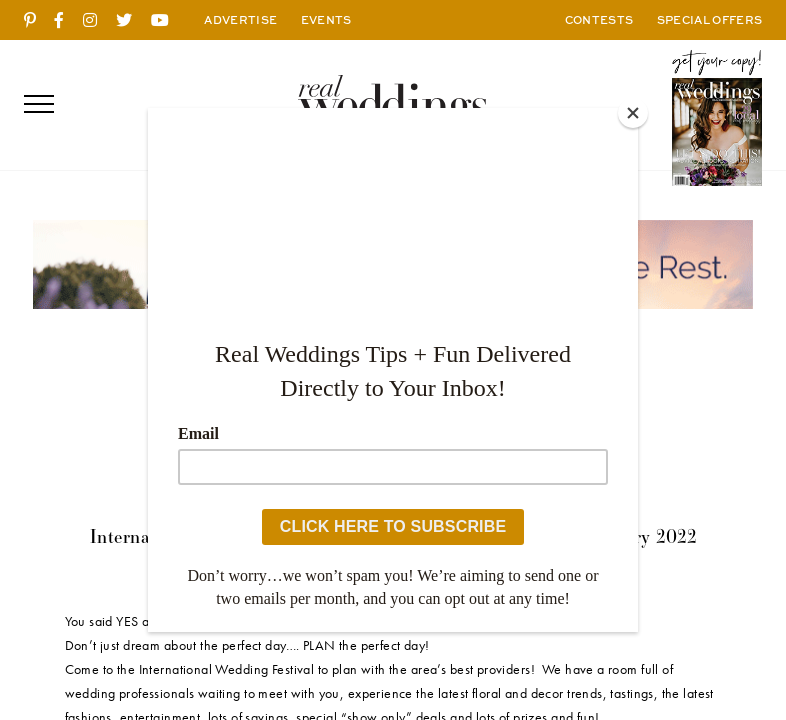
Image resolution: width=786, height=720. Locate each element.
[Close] (633, 113)
